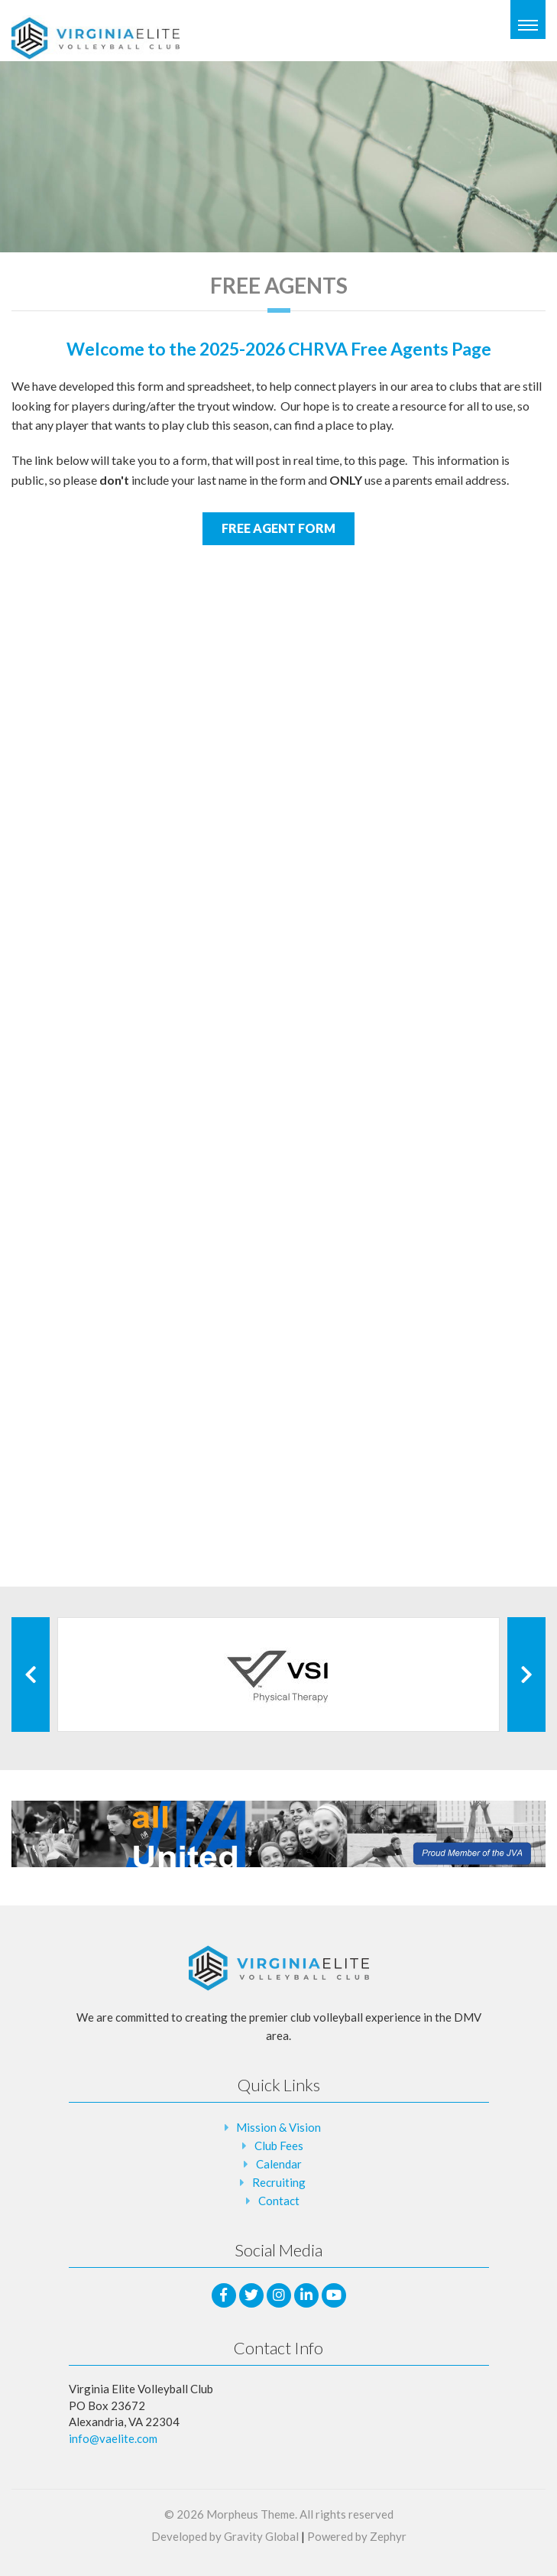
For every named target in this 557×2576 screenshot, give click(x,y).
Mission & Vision (278, 2127)
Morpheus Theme (250, 2514)
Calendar (279, 2164)
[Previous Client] (30, 1674)
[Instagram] (279, 2295)
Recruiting (279, 2182)
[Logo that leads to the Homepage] (279, 1968)
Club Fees (278, 2145)
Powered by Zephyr (356, 2536)
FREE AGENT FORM (278, 528)
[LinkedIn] (306, 2295)
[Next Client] (526, 1674)
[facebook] (224, 2295)
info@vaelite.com (113, 2438)
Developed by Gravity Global (225, 2536)
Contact (279, 2200)
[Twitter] (251, 2295)
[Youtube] (334, 2295)
